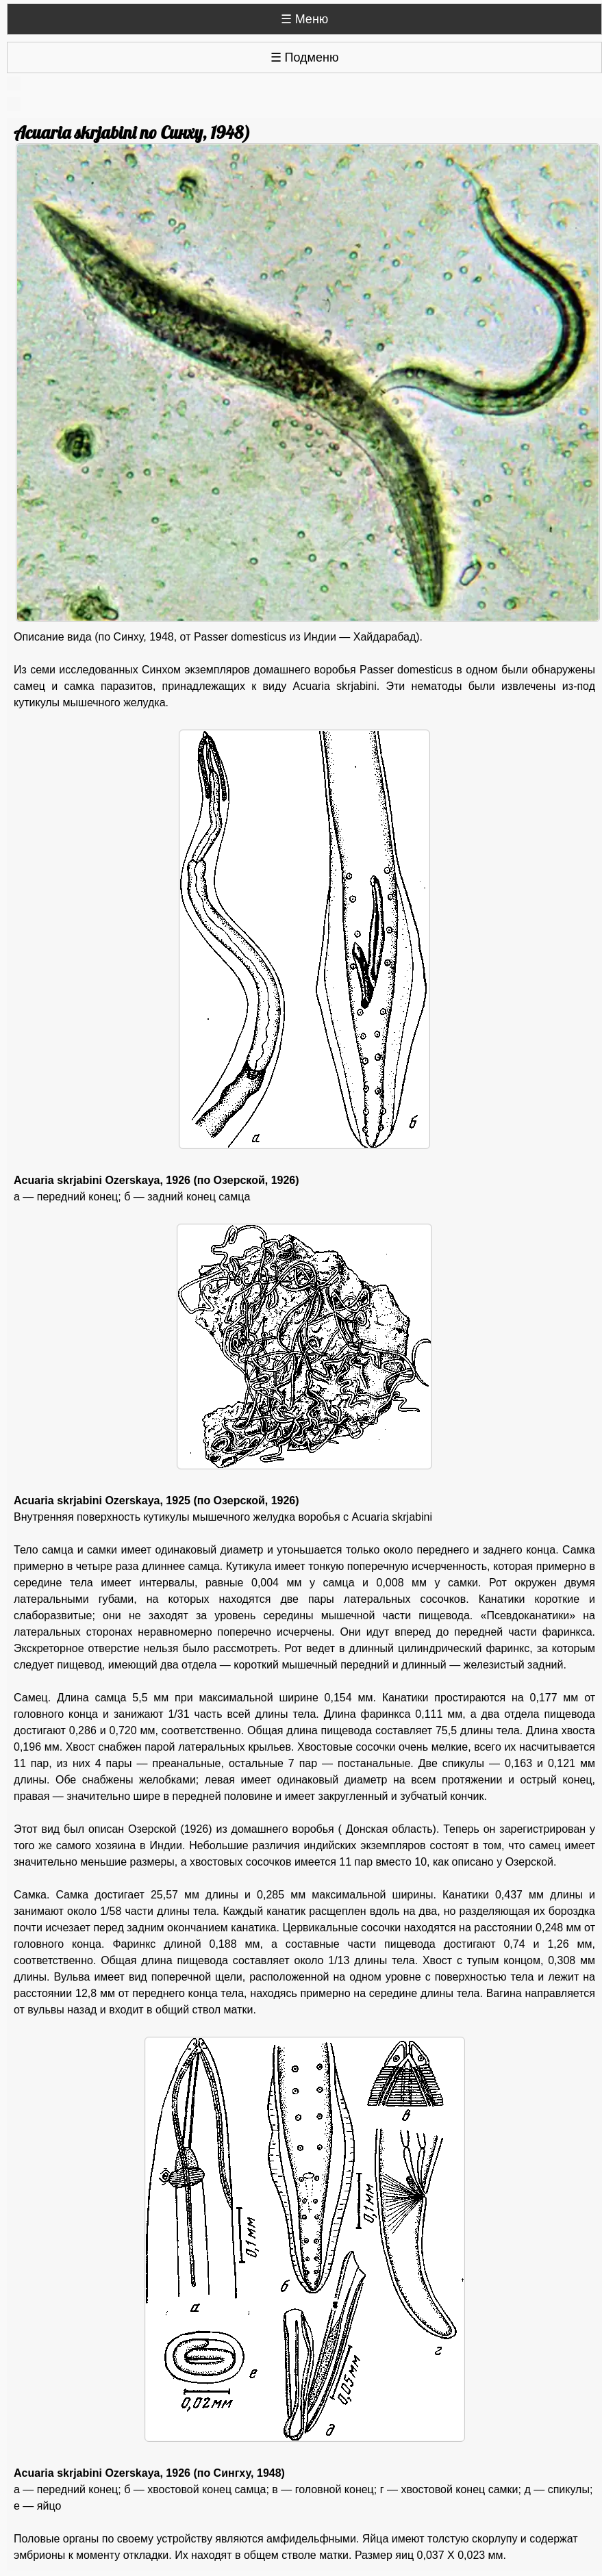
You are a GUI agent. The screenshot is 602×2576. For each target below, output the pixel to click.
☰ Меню (305, 19)
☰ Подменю (305, 57)
